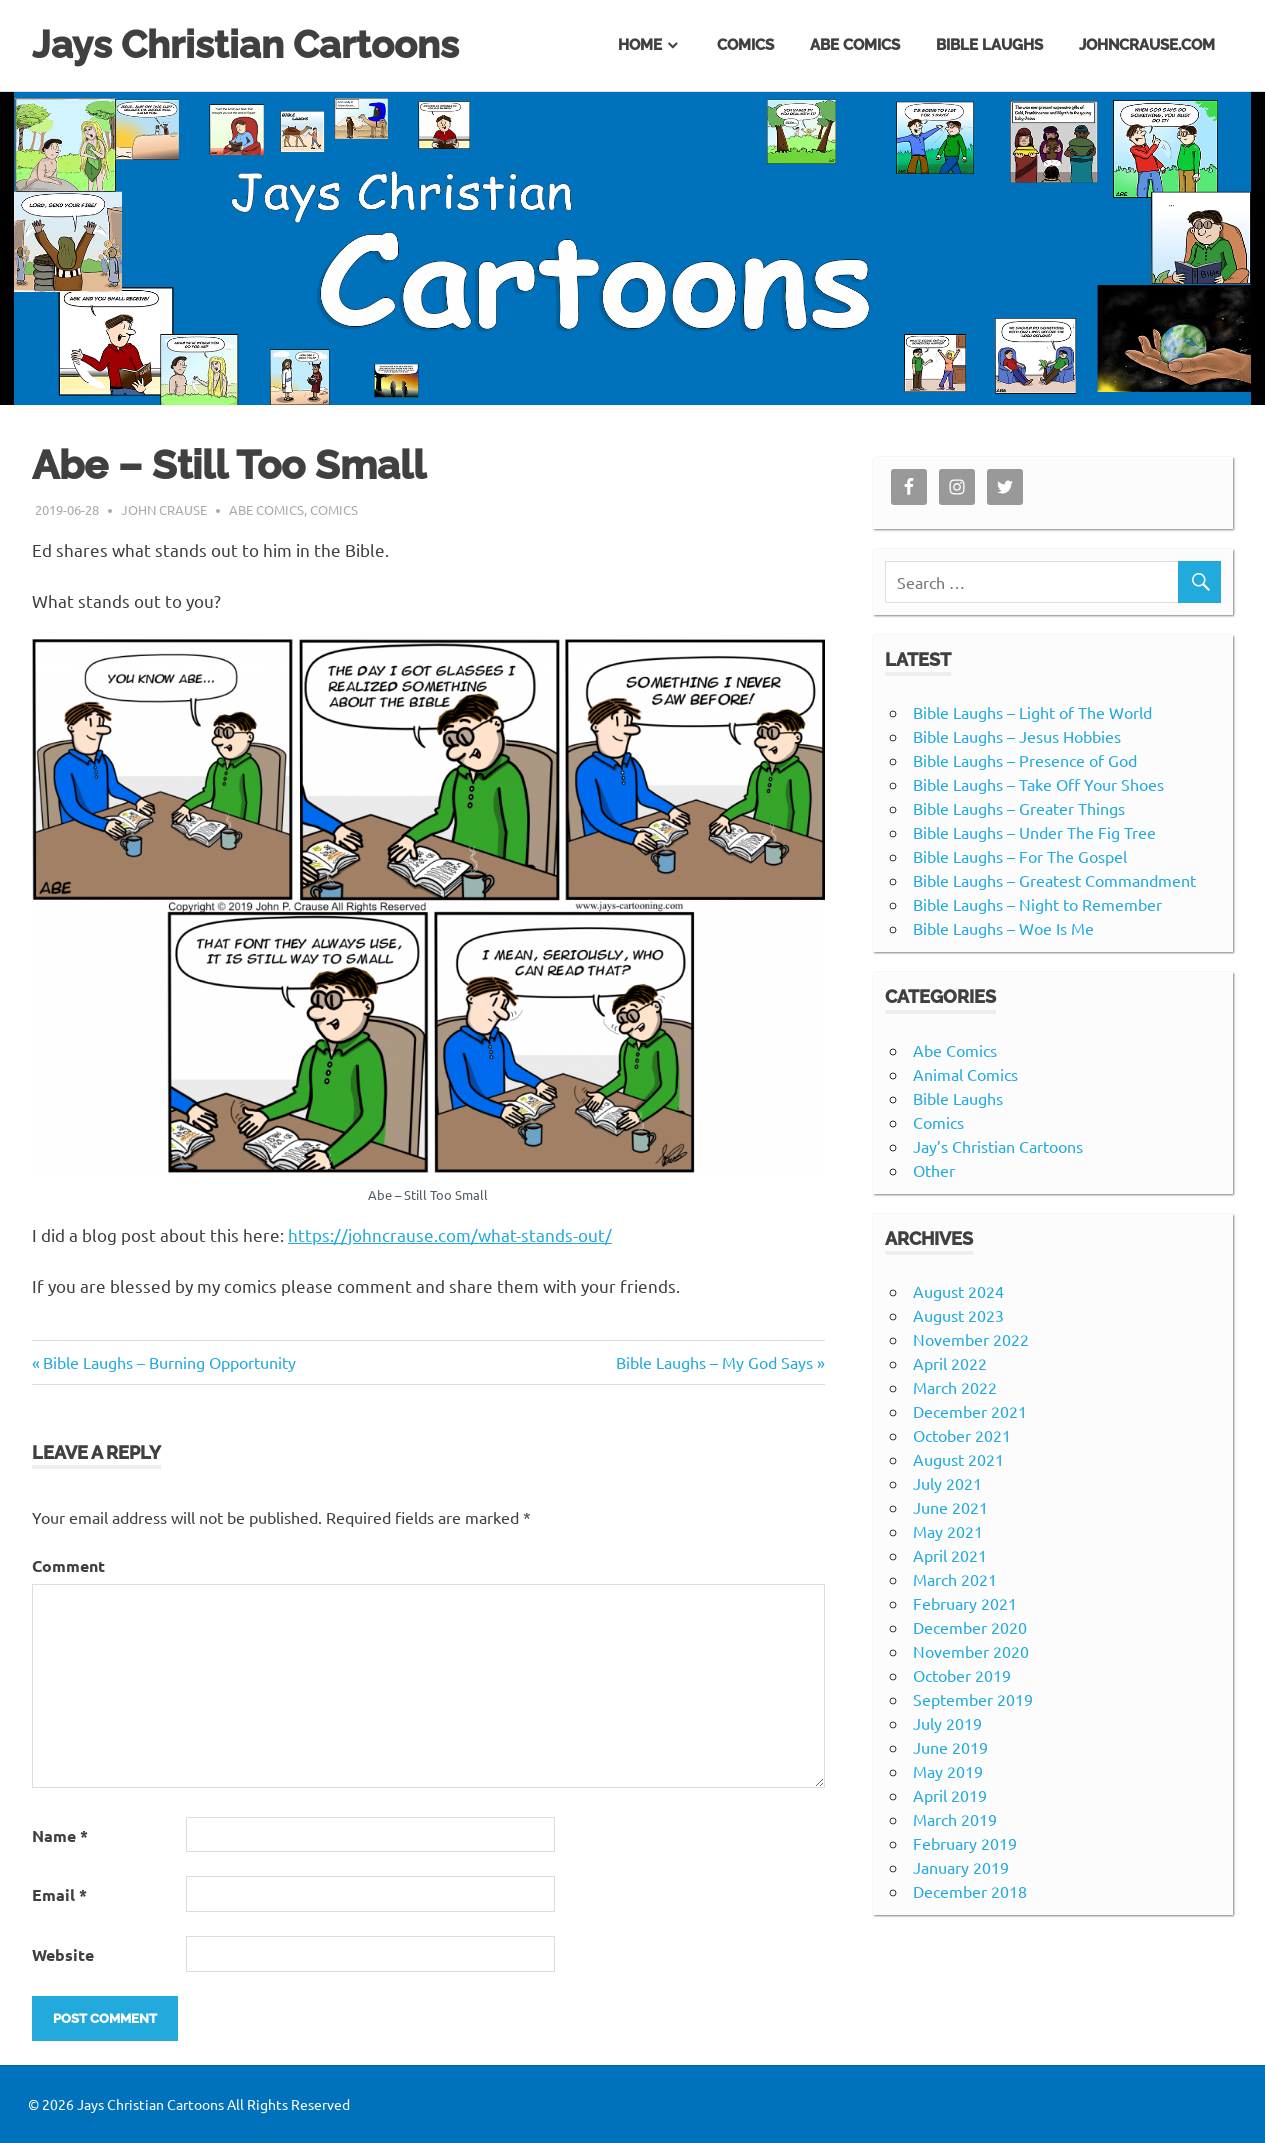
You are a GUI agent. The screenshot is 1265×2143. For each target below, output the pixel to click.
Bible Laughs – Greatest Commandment (1054, 880)
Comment (68, 1565)
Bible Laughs (989, 45)
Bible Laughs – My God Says (714, 1362)
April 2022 (950, 1363)
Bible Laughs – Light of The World (1032, 712)
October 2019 (962, 1675)
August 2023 (958, 1315)
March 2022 (955, 1387)
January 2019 (961, 1867)
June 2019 (950, 1747)
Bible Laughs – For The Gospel (1020, 856)
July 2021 (947, 1483)
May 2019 (948, 1771)
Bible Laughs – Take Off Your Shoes (1038, 784)
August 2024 (958, 1291)
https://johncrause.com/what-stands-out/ (450, 1234)
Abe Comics (855, 45)
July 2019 (947, 1723)
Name (60, 1835)
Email (59, 1894)
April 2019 (950, 1795)
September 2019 (973, 1699)
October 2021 (962, 1435)
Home (640, 45)
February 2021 (965, 1603)
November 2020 (971, 1651)
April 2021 (950, 1555)
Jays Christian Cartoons (245, 44)
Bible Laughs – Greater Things (1019, 808)
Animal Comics (965, 1074)
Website (63, 1954)
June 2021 (950, 1507)
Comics (745, 45)
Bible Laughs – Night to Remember (1037, 904)
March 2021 (955, 1579)
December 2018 (970, 1891)
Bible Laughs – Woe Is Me (1003, 928)
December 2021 (970, 1411)
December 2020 (970, 1627)
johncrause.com (1147, 45)
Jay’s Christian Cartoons (998, 1146)
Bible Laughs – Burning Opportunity (169, 1362)
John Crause (164, 509)
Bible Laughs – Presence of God (1025, 760)
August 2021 (958, 1459)
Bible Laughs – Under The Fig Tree (1034, 832)
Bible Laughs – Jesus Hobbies (1017, 736)
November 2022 (971, 1339)
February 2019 (965, 1843)
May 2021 (948, 1531)
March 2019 (955, 1819)
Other (934, 1170)
